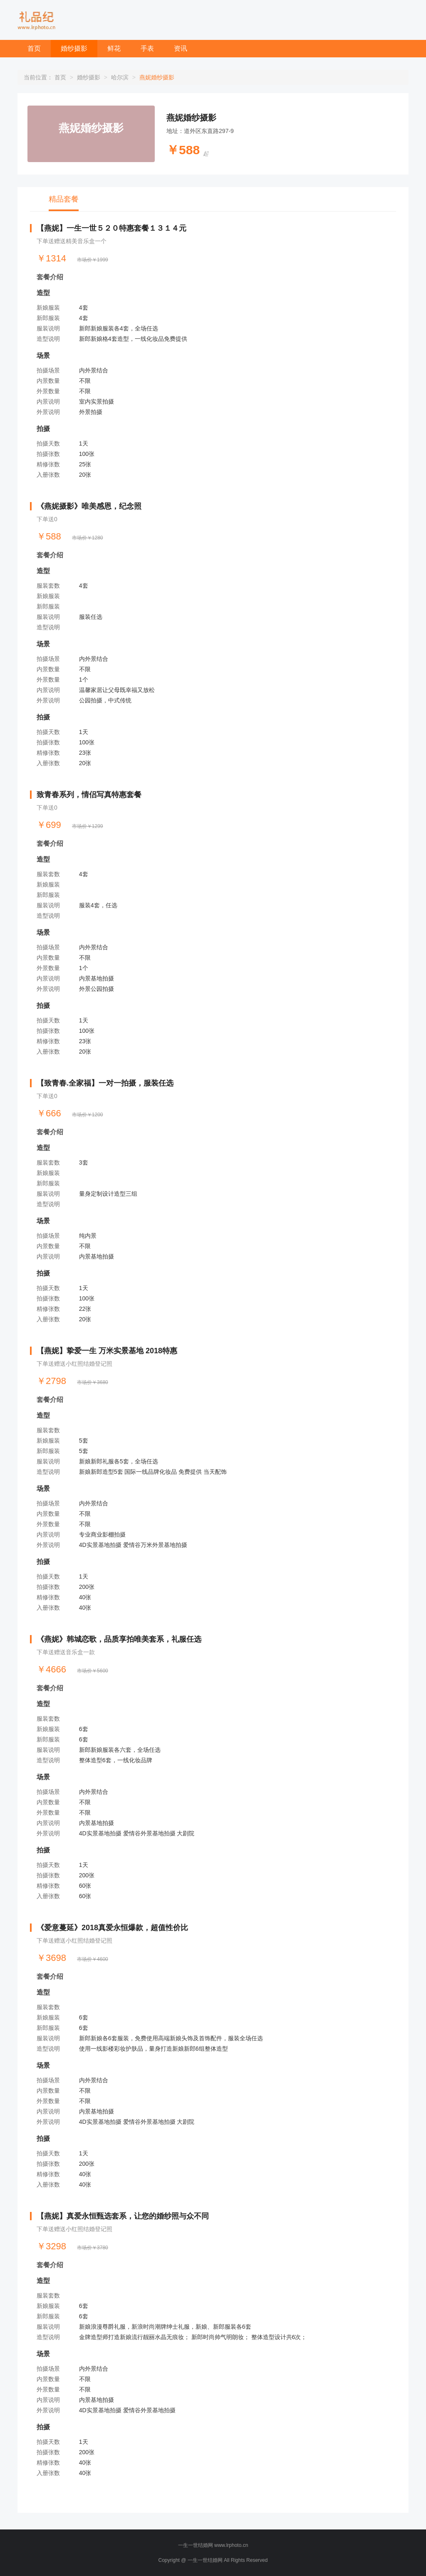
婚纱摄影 (74, 48)
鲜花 (114, 48)
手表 (147, 48)
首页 (34, 48)
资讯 (180, 48)
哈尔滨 (120, 77)
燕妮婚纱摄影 (191, 117)
